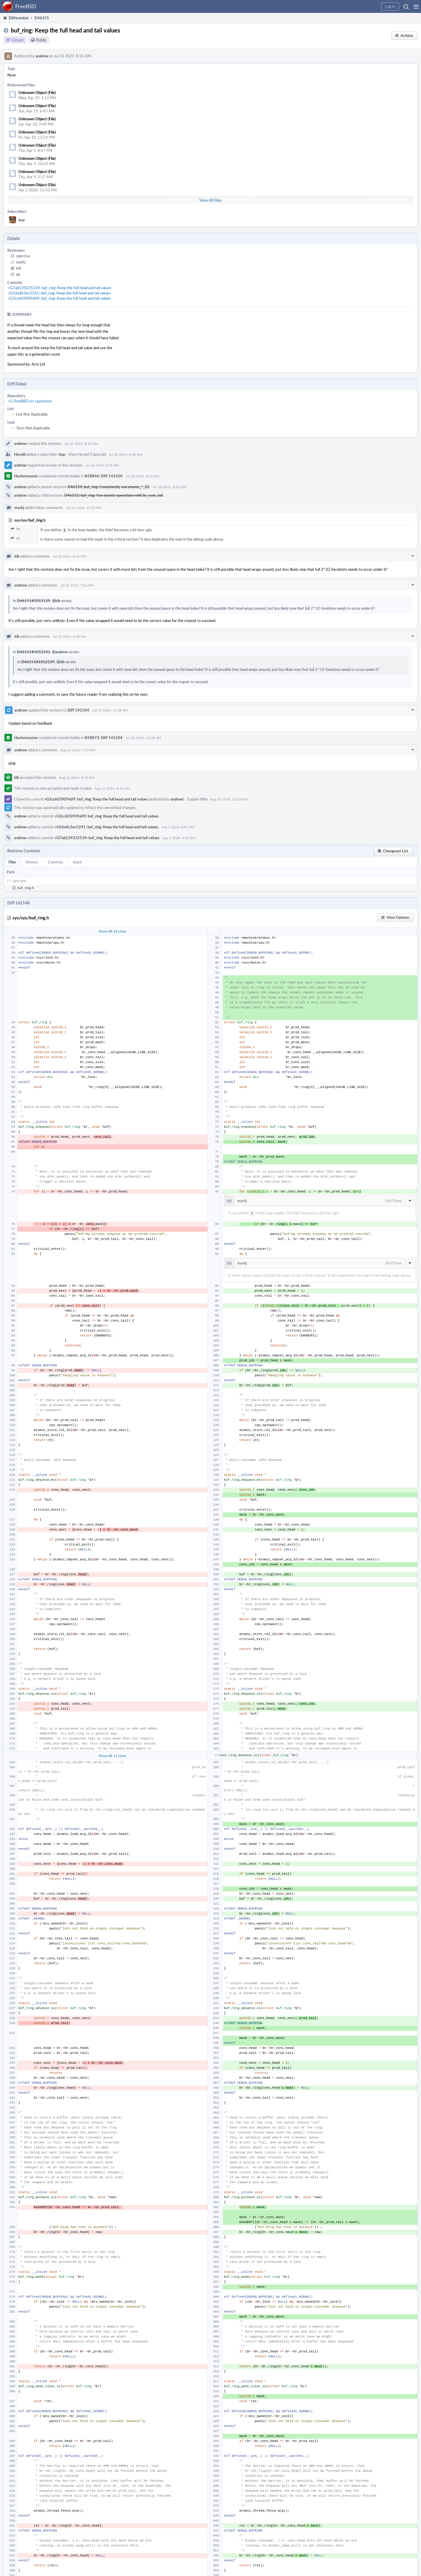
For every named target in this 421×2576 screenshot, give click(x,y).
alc (18, 274)
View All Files (210, 200)
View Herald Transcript (87, 454)
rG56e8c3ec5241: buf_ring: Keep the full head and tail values (59, 293)
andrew (42, 56)
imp (21, 219)
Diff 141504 (78, 709)
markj (20, 262)
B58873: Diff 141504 (103, 737)
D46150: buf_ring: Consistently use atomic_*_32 (108, 486)
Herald (19, 454)
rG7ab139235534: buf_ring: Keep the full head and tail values (59, 287)
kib (18, 268)
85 (15, 529)
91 (15, 538)
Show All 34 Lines (112, 930)
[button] (416, 6)
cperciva (23, 255)
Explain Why (197, 798)
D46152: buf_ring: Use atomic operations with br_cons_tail (113, 495)
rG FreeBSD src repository (30, 401)
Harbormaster (26, 476)
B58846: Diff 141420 (103, 476)
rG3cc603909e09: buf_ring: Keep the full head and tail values (59, 298)
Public (41, 40)
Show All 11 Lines (112, 1754)
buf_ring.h (25, 887)
